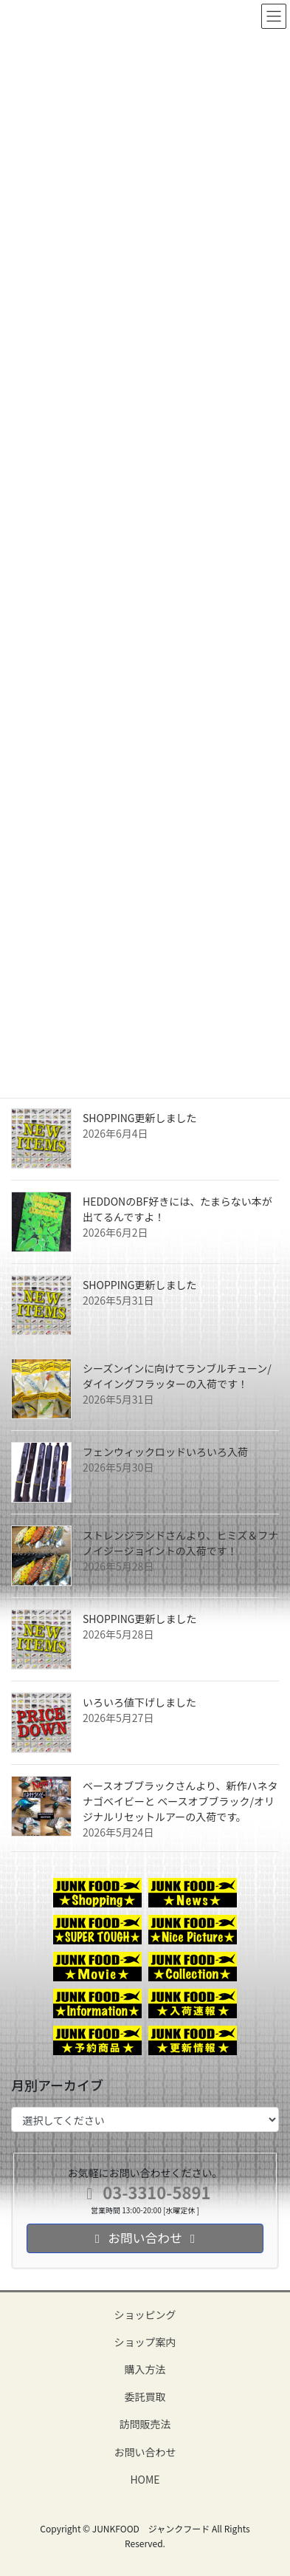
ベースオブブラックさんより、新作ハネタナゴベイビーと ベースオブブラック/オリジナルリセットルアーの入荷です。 (180, 1801)
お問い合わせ (145, 2452)
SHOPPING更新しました (140, 1117)
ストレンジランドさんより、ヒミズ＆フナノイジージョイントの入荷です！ (180, 1543)
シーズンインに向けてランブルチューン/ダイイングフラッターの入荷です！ (177, 1376)
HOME (144, 2479)
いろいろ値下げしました (139, 1702)
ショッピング (145, 2314)
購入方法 (145, 2369)
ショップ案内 (145, 2341)
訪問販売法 (145, 2423)
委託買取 (145, 2396)
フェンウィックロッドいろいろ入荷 (165, 1451)
